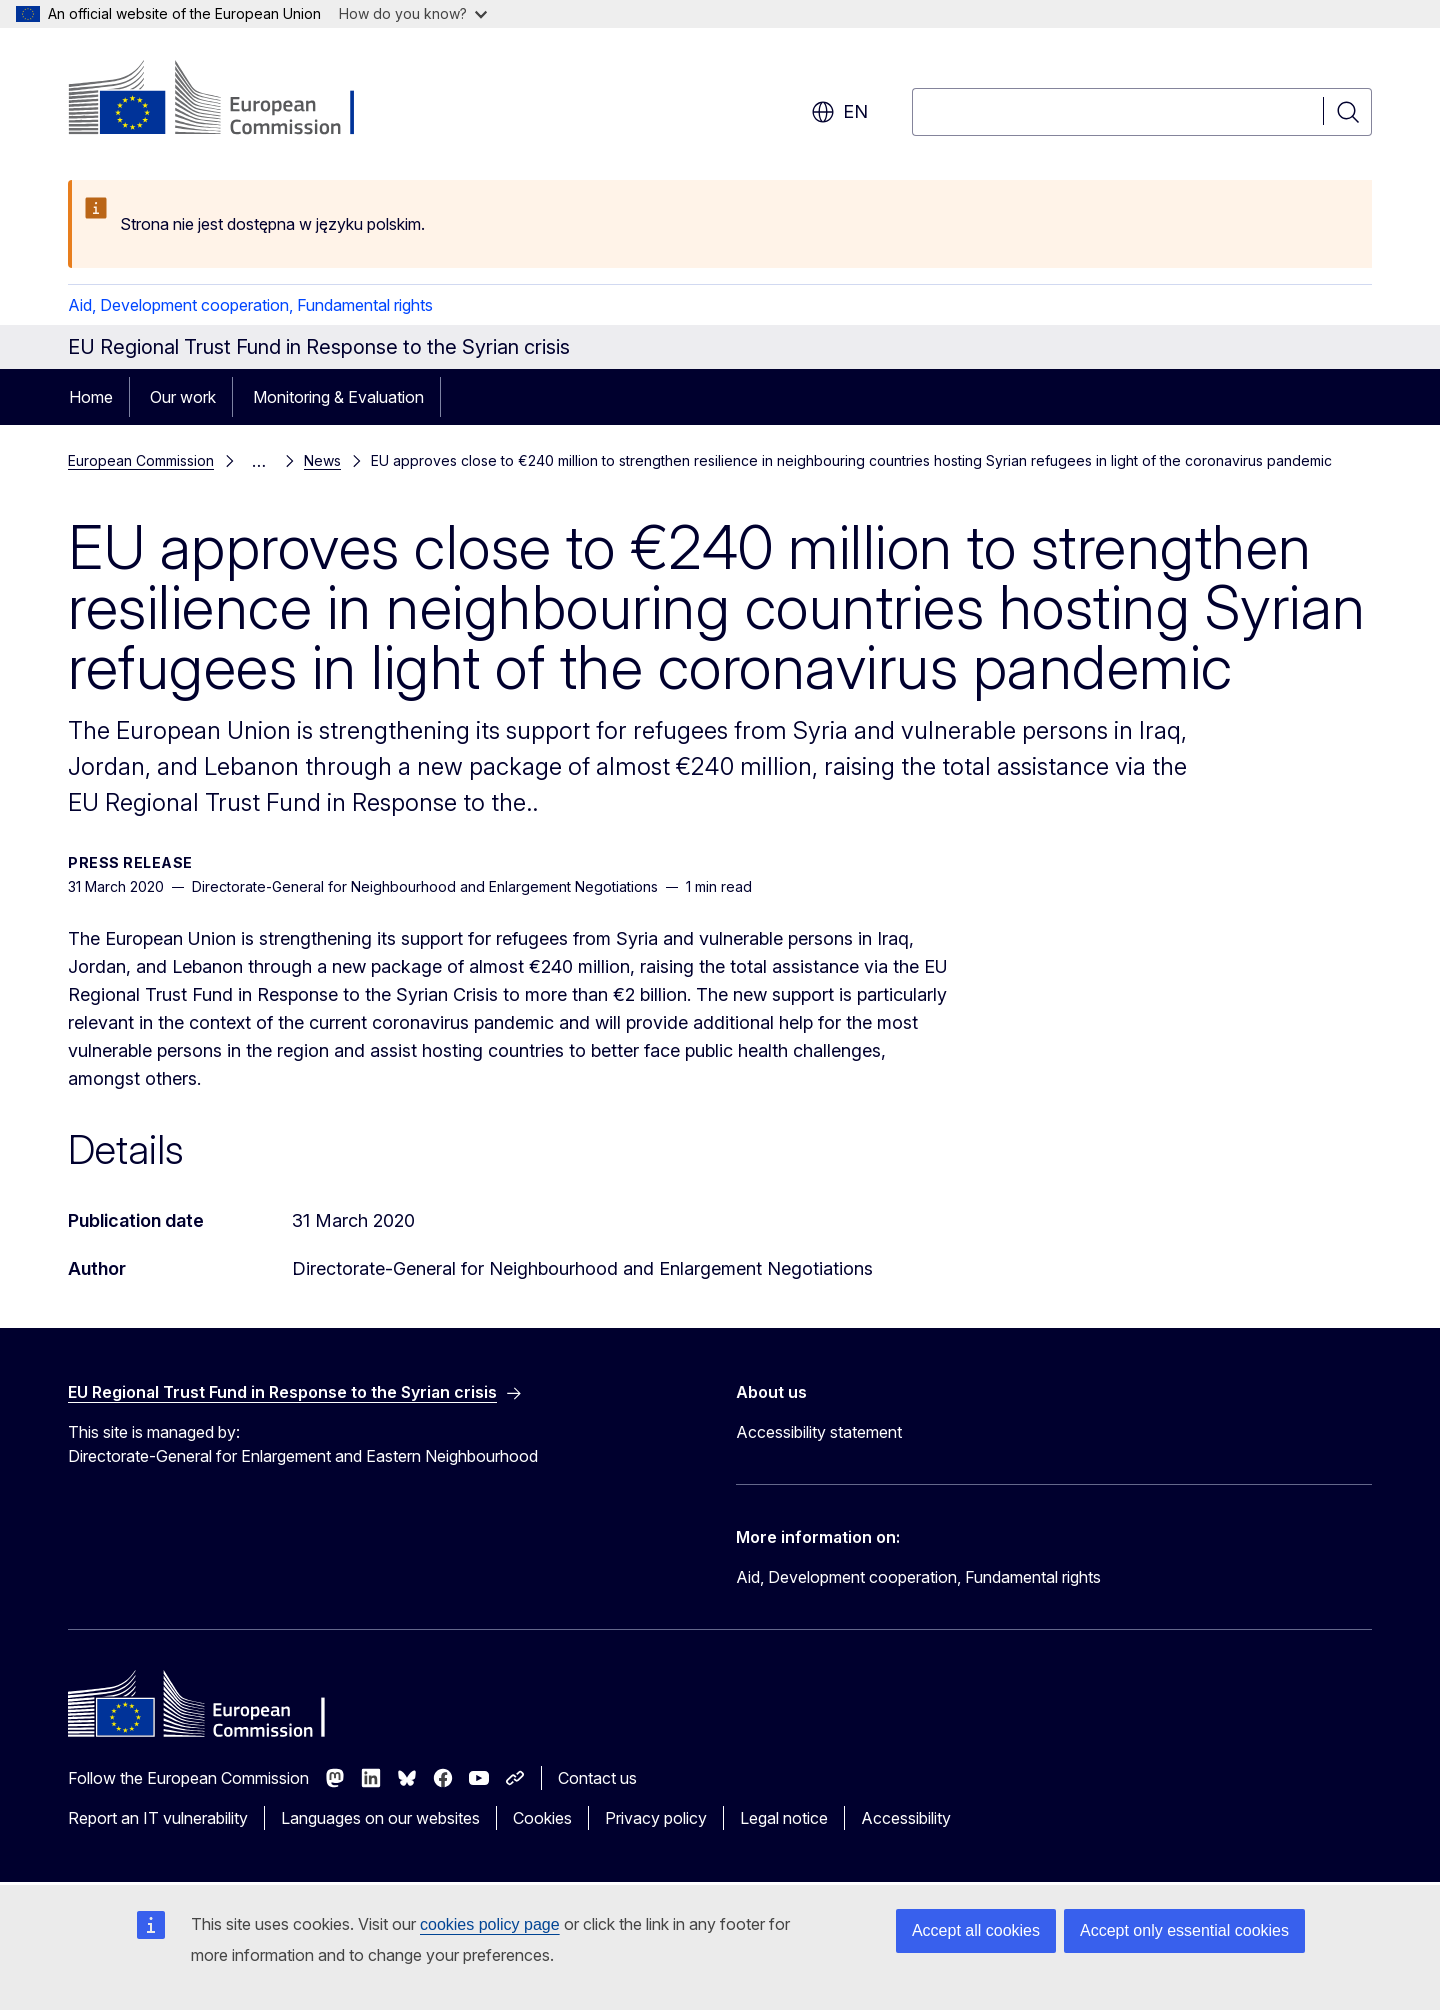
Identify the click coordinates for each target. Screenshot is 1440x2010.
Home (91, 397)
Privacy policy (656, 1818)
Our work (183, 397)
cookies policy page (490, 1924)
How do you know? (413, 13)
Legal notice (784, 1818)
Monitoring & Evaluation (338, 397)
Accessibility (906, 1818)
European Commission (141, 460)
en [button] (839, 112)
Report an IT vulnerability (158, 1818)
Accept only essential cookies (1184, 1930)
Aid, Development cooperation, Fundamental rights (250, 305)
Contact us (597, 1778)
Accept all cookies (976, 1930)
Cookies (542, 1818)
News (322, 460)
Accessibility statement (819, 1432)
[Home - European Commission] (229, 100)
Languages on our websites (380, 1818)
